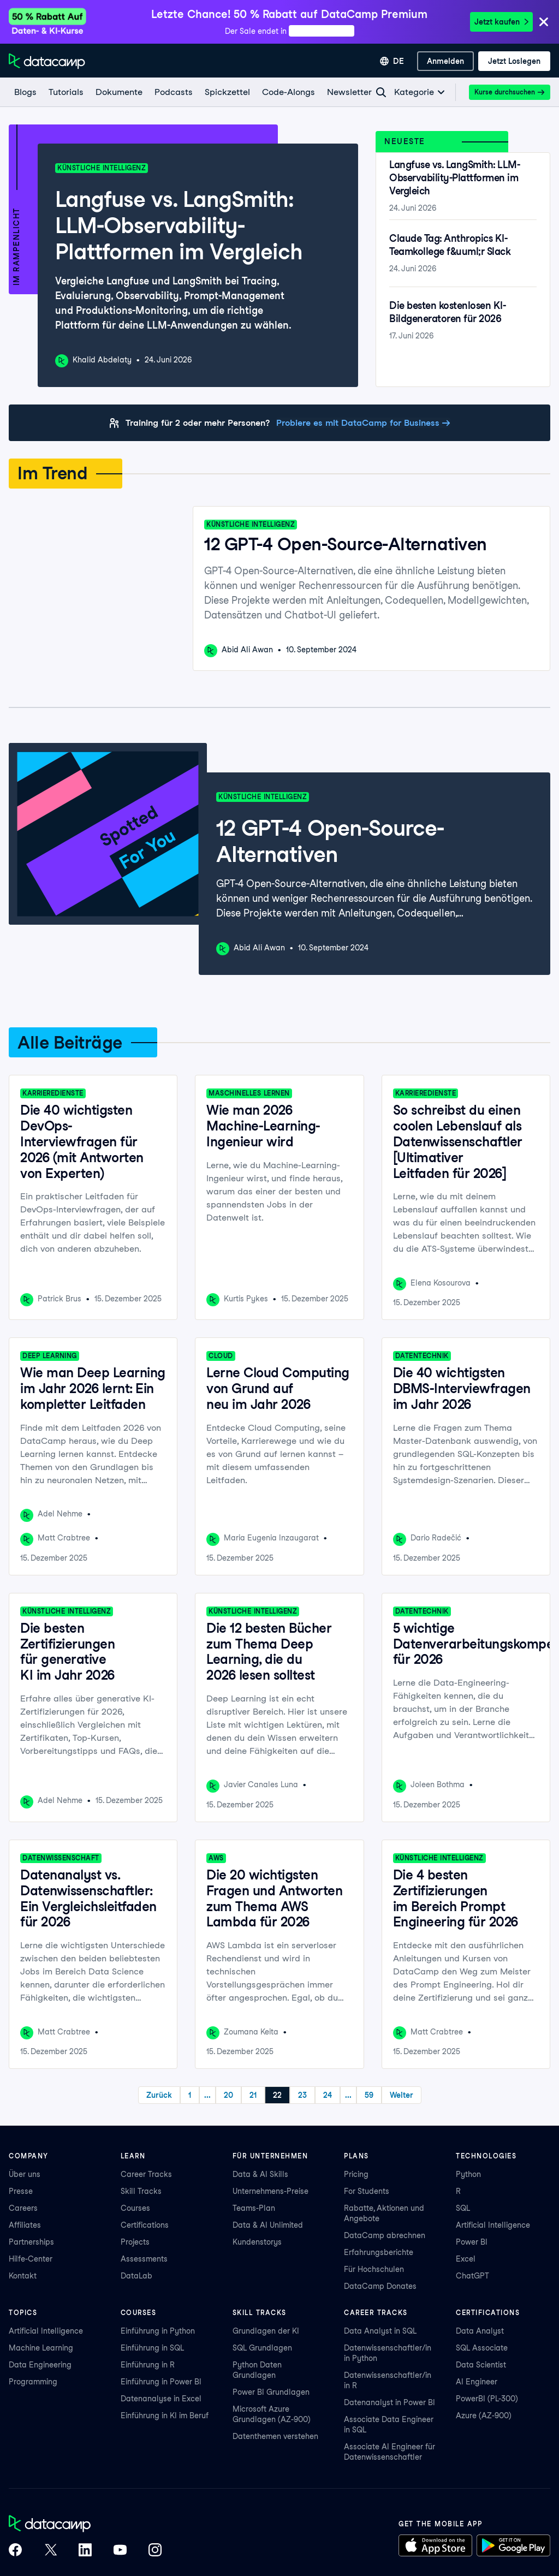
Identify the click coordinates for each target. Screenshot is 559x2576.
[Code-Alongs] (288, 92)
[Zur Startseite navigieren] (47, 61)
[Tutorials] (65, 92)
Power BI (471, 2242)
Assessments (144, 2258)
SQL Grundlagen (262, 2347)
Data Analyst (480, 2331)
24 (327, 2095)
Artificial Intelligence (493, 2225)
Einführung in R (148, 2364)
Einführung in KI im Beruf (165, 2415)
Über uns (24, 2174)
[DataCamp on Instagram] (155, 2551)
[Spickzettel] (226, 92)
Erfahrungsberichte (378, 2252)
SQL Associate (482, 2347)
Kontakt (23, 2275)
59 (369, 2095)
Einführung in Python (158, 2331)
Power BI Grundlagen (271, 2392)
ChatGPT (472, 2275)
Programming (33, 2381)
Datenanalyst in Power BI (389, 2402)
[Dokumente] (118, 92)
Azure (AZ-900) (484, 2415)
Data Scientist (481, 2364)
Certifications (145, 2225)
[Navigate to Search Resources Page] (381, 92)
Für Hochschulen (374, 2269)
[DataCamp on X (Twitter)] (50, 2551)
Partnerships (31, 2242)
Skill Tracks (141, 2191)
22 (277, 2095)
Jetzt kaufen (501, 21)
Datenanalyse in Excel (161, 2398)
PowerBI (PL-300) (487, 2398)
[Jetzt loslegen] (514, 61)
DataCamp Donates (380, 2286)
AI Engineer (476, 2381)
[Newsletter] (349, 92)
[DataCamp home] (85, 2525)
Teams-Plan (254, 2208)
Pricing (356, 2174)
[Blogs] (25, 92)
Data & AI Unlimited (268, 2225)
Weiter (401, 2095)
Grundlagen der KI (266, 2331)
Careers (23, 2208)
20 (228, 2095)
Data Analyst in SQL (380, 2331)
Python (468, 2174)
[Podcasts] (173, 92)
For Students (366, 2191)
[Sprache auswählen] (392, 61)
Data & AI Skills (260, 2174)
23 (302, 2095)
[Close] (544, 22)
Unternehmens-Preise (270, 2191)
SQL (463, 2208)
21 (253, 2095)
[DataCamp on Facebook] (15, 2551)
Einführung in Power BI (161, 2381)
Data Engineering (40, 2364)
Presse (21, 2191)
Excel (465, 2258)
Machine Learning (41, 2347)
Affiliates (25, 2225)
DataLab (136, 2275)
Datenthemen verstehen (275, 2436)
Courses (135, 2208)
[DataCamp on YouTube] (120, 2551)
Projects (135, 2242)
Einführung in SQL (152, 2347)
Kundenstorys (257, 2242)
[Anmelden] (445, 61)
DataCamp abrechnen (384, 2235)
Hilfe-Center (30, 2258)
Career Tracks (146, 2174)
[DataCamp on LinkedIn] (85, 2551)
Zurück (159, 2095)
